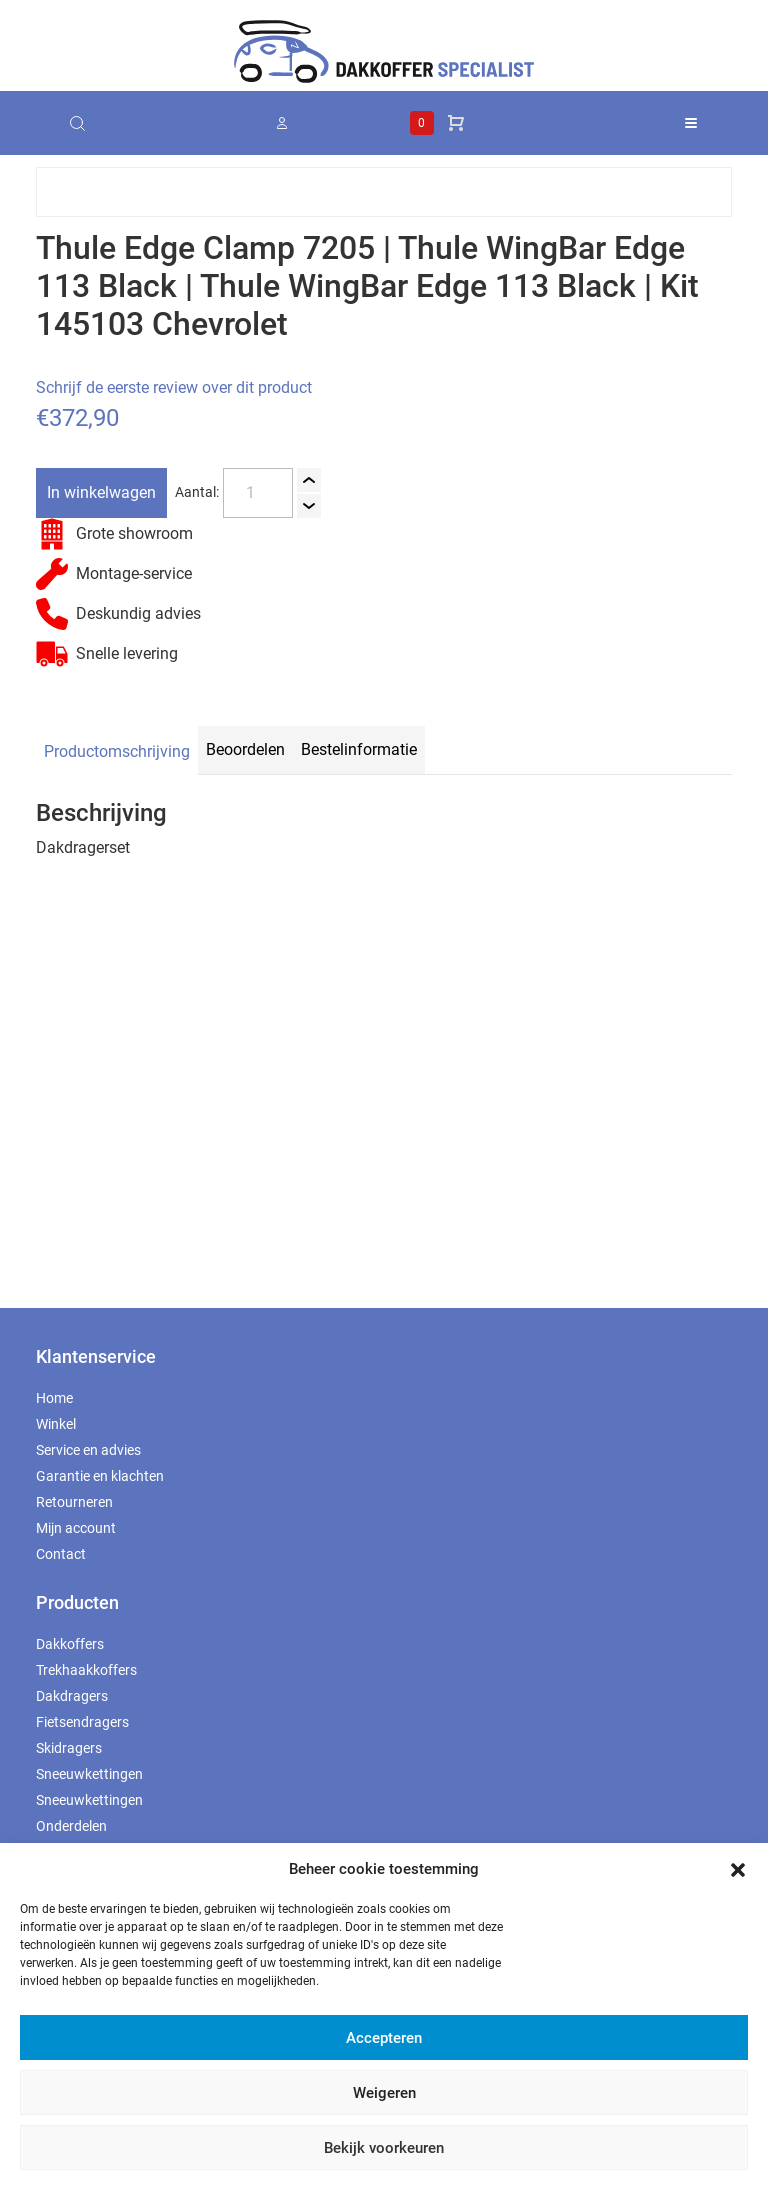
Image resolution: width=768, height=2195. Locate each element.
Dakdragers (72, 1696)
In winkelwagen (101, 492)
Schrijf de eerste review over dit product (174, 387)
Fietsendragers (82, 1722)
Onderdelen (71, 1826)
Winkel (56, 1424)
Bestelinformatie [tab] (359, 749)
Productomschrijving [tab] (117, 751)
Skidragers (69, 1748)
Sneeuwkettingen (89, 1774)
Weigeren (384, 2093)
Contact (61, 1554)
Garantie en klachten (100, 1476)
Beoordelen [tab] (245, 749)
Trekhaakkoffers (86, 1670)
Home (54, 1398)
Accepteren (384, 2038)
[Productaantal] (258, 493)
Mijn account (76, 1528)
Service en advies (88, 1450)
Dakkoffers (70, 1644)
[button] (738, 1869)
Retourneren (74, 1502)
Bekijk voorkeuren (384, 2148)
